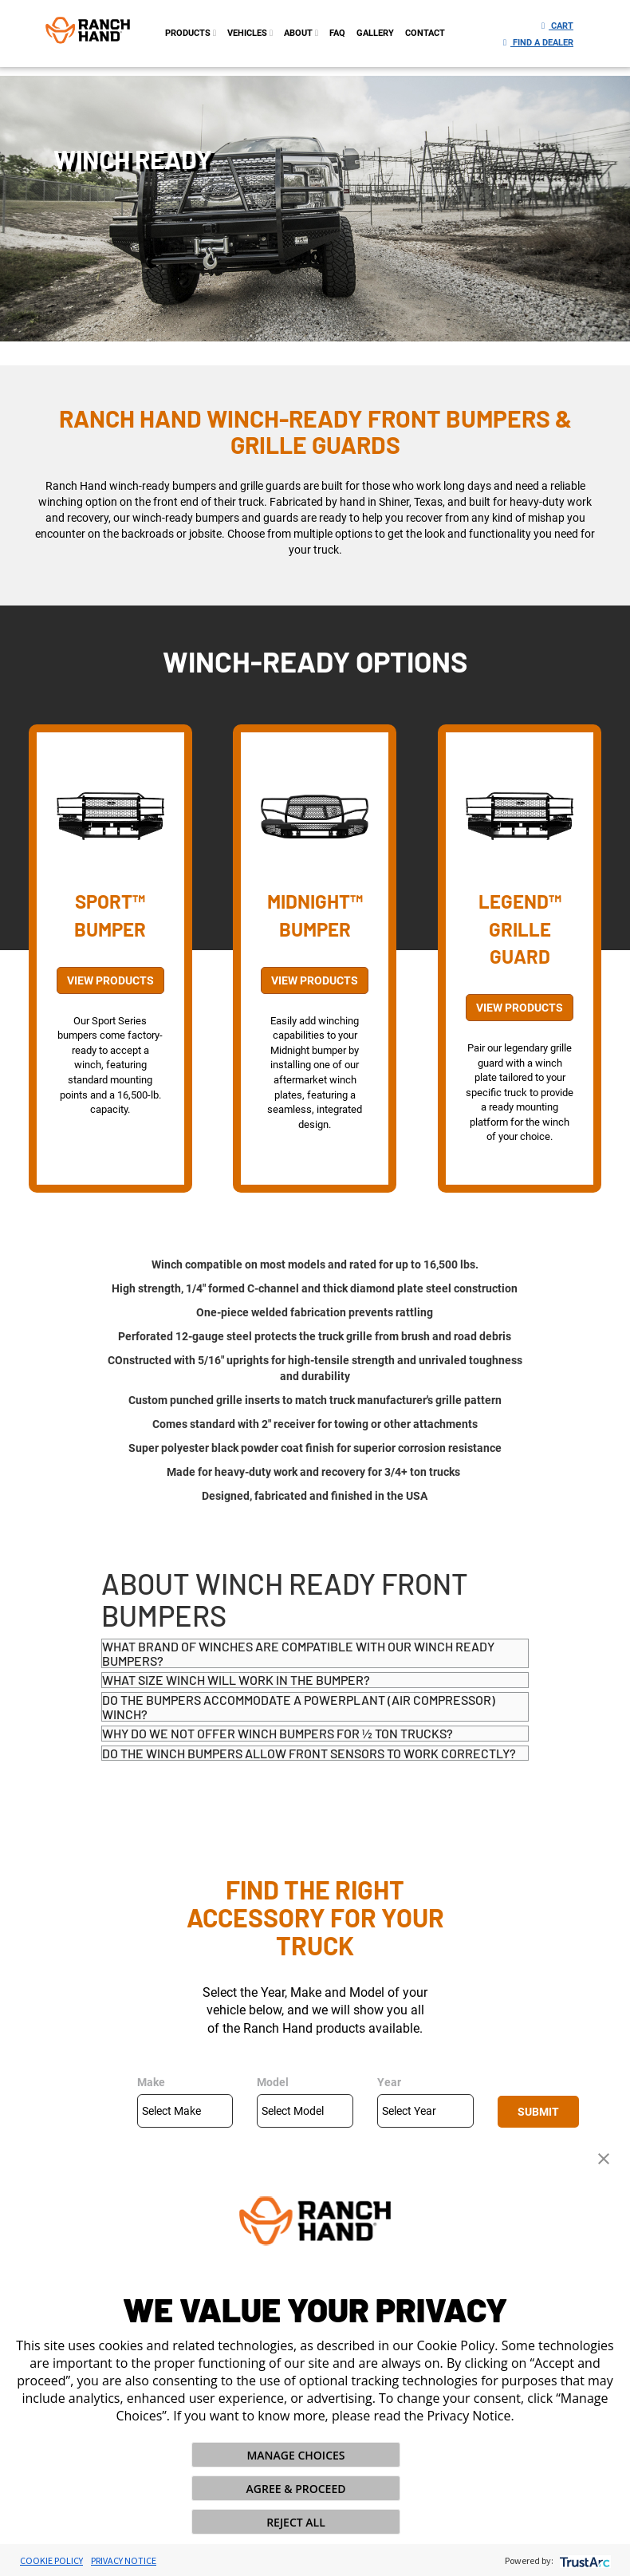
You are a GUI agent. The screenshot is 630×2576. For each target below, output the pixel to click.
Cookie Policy (51, 2560)
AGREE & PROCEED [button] (296, 2488)
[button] (604, 2157)
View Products (110, 980)
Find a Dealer (538, 42)
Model (273, 2082)
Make (151, 2082)
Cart (557, 26)
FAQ (337, 33)
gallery (375, 33)
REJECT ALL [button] (295, 2522)
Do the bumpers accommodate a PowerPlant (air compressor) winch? (298, 1707)
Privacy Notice (123, 2560)
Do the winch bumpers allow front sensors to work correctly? (309, 1753)
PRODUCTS (190, 33)
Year (389, 2082)
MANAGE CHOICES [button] (295, 2455)
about (301, 33)
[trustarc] (583, 2560)
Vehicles (250, 33)
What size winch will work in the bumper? (236, 1679)
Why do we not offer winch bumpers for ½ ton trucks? (277, 1733)
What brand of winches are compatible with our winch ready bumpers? (298, 1653)
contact (425, 33)
